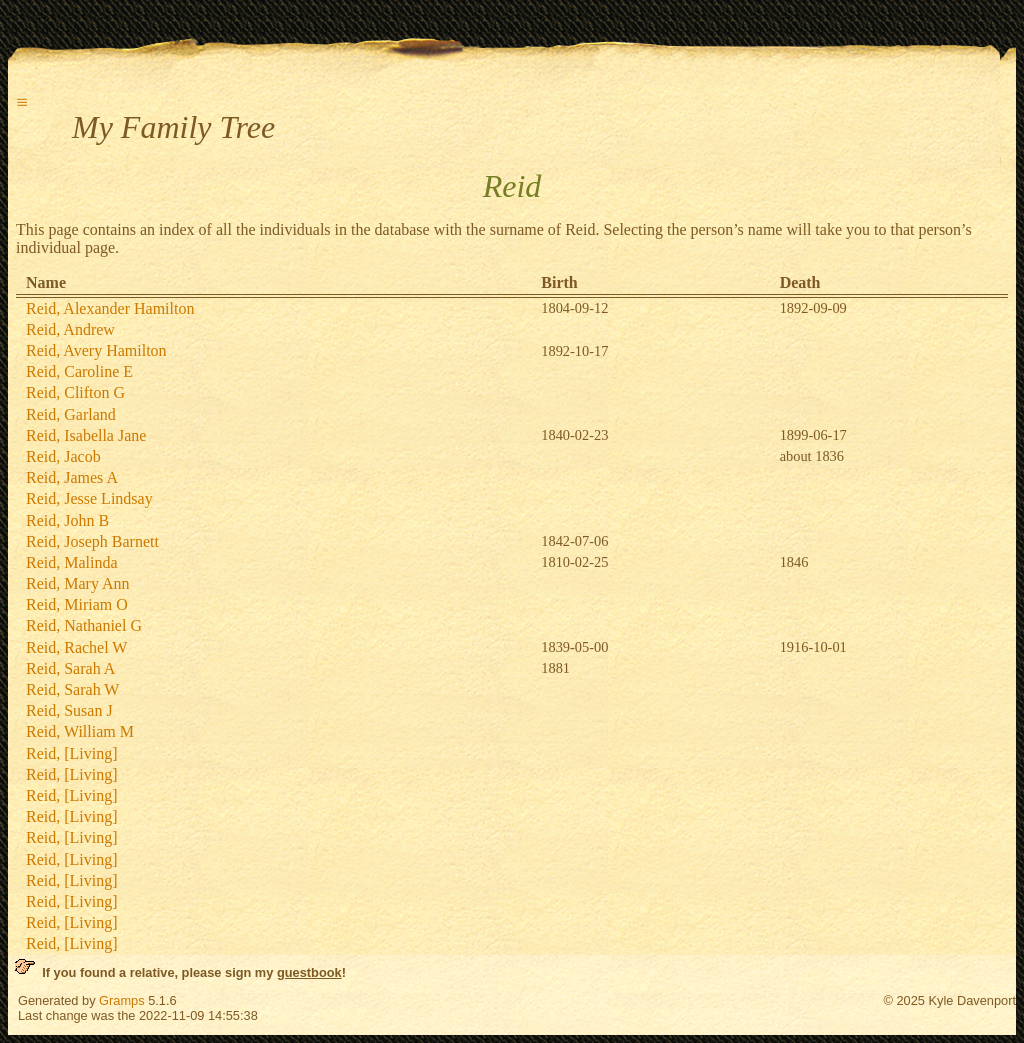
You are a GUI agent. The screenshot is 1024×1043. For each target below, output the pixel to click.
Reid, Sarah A (70, 668)
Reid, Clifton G (75, 392)
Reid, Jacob (63, 456)
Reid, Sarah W (72, 689)
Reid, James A (72, 477)
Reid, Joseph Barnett (92, 541)
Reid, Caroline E (79, 371)
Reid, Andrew (70, 329)
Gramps (122, 1000)
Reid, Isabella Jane (86, 435)
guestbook (309, 972)
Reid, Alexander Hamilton (110, 308)
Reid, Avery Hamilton (96, 350)
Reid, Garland (71, 414)
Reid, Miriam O (77, 604)
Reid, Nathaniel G (84, 625)
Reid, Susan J (69, 710)
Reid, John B (67, 520)
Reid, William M (80, 731)
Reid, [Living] (72, 753)
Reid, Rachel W (76, 647)
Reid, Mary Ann (78, 583)
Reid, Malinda (72, 562)
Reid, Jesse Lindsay (89, 498)
